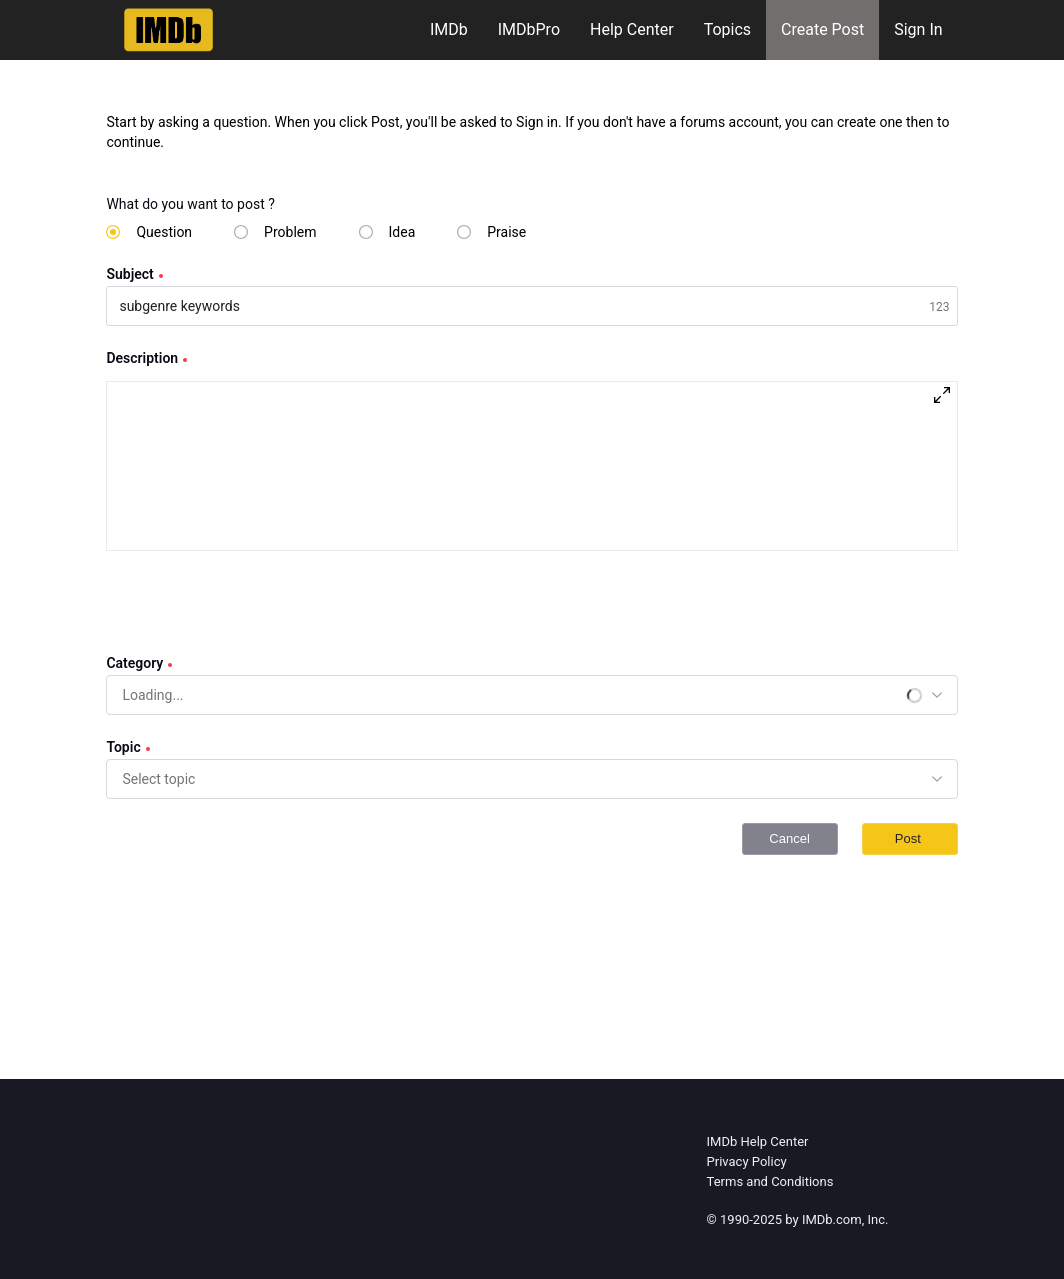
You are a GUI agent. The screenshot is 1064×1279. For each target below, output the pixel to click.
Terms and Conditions (770, 1181)
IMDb (449, 29)
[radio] (149, 232)
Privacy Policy (747, 1161)
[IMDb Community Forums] (168, 30)
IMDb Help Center (758, 1141)
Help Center (632, 29)
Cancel (789, 838)
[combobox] (153, 695)
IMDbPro (529, 29)
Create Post (822, 29)
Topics (727, 29)
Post (910, 838)
